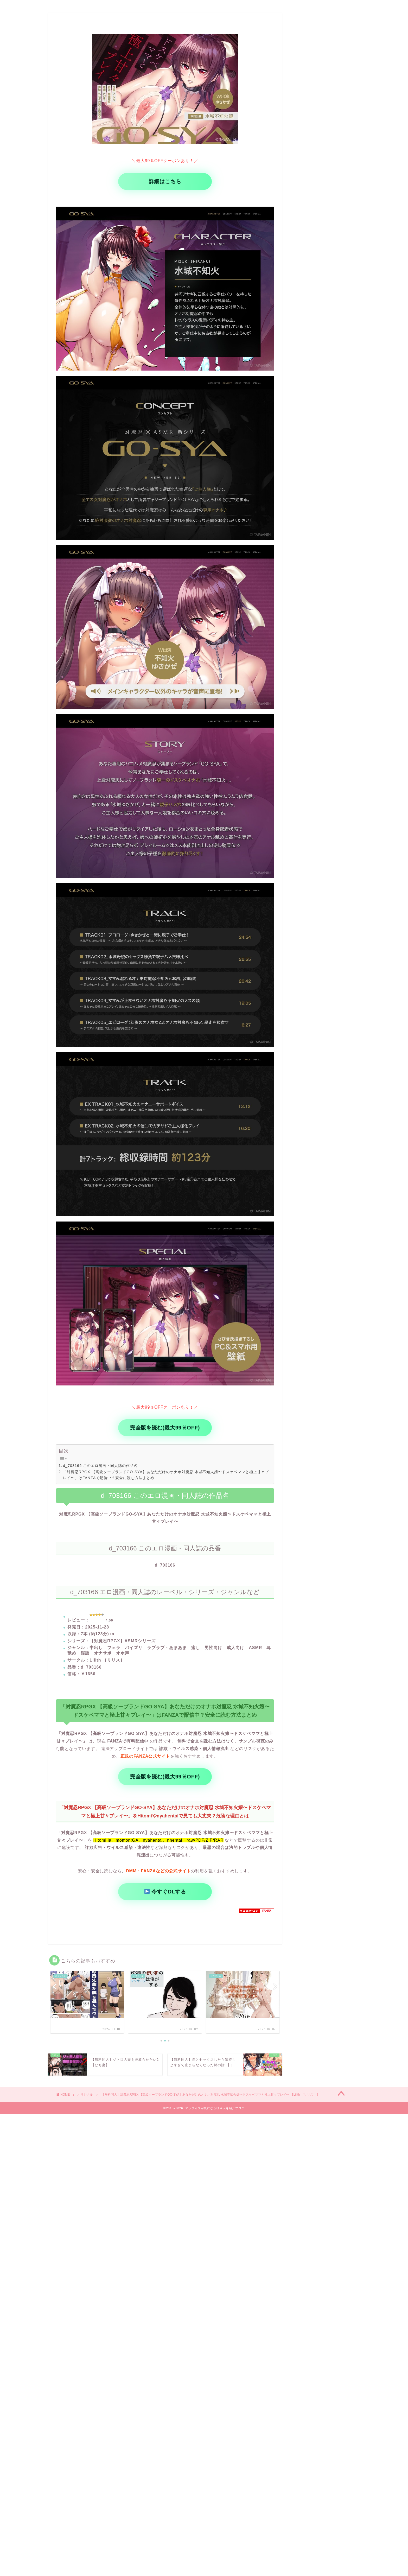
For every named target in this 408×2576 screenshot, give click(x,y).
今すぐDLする (165, 1891)
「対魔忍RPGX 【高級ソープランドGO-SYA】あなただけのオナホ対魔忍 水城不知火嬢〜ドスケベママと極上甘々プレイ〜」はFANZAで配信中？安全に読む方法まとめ (166, 1475)
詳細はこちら (165, 181)
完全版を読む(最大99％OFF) (165, 1427)
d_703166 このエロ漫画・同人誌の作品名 (100, 1466)
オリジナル (85, 2094)
